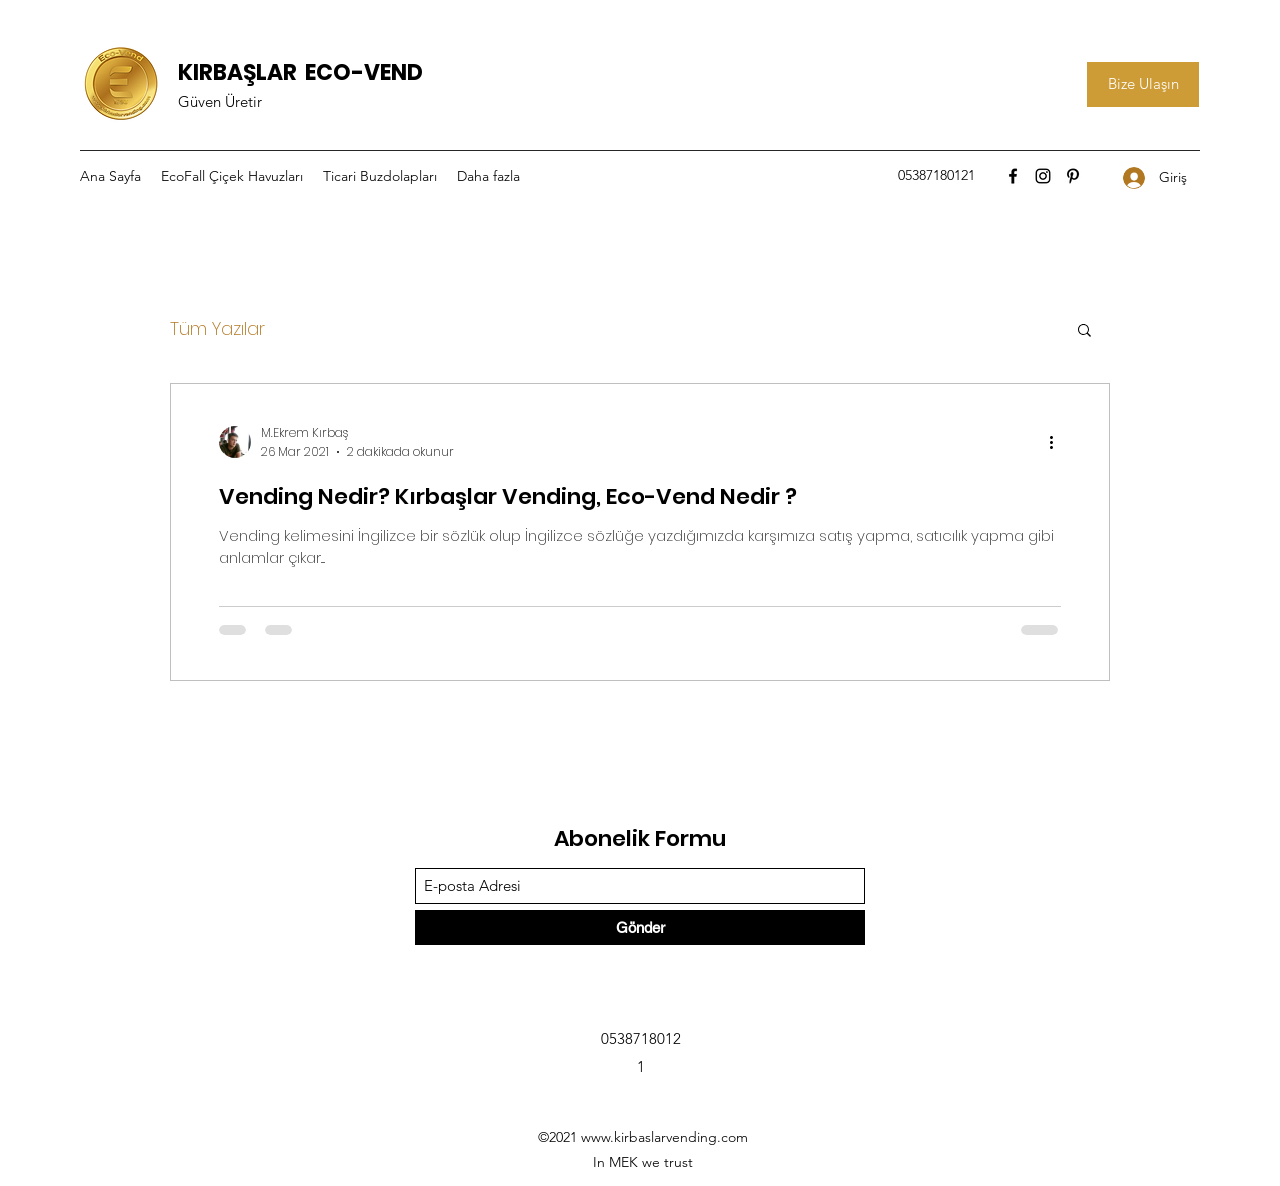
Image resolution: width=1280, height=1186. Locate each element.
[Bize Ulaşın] (1143, 84)
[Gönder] (640, 927)
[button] (1084, 331)
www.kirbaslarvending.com (664, 1137)
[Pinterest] (1073, 176)
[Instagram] (1043, 176)
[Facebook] (1013, 176)
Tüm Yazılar (217, 328)
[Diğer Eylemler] (1058, 442)
